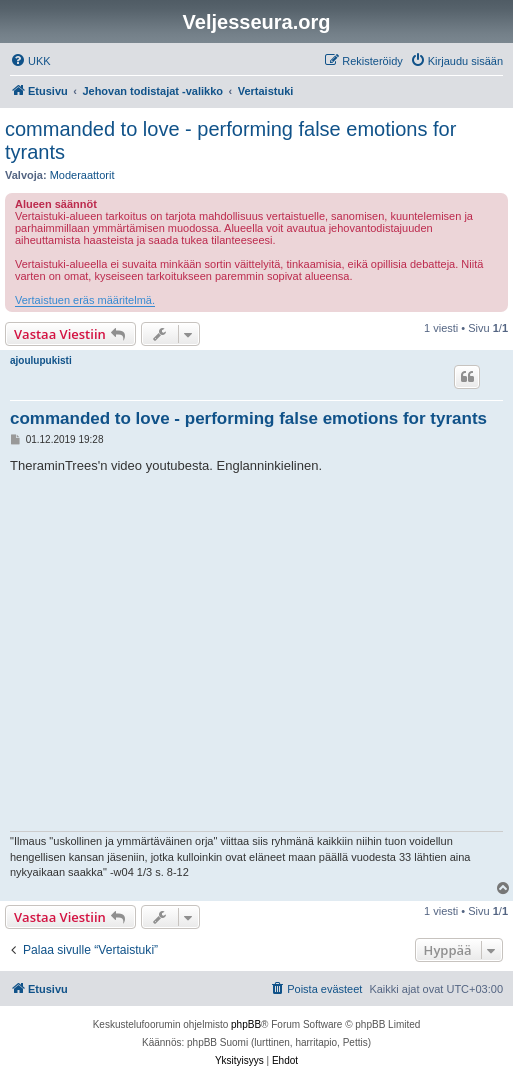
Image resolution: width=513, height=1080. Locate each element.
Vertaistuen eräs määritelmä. (85, 300)
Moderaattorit (82, 175)
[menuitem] (30, 61)
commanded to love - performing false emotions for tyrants (230, 140)
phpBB (246, 1024)
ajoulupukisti (41, 360)
